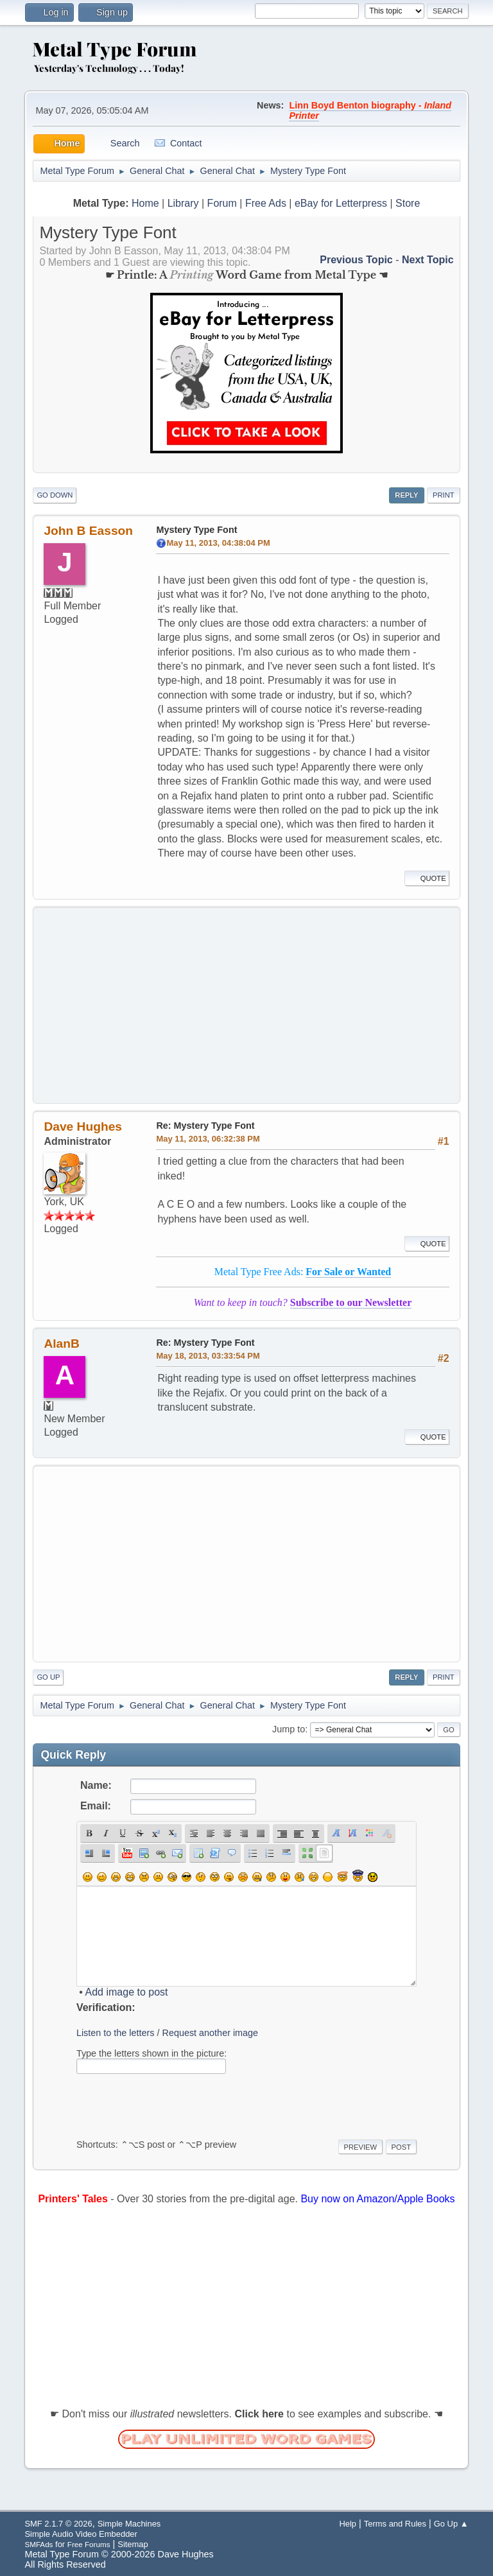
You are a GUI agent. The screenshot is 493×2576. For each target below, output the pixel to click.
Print (443, 495)
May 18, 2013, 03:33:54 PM (207, 1356)
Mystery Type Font (196, 530)
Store (407, 203)
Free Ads (265, 203)
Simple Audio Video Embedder (80, 2534)
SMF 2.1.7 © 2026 (58, 2523)
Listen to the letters (115, 2033)
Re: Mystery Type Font (205, 1125)
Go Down (55, 495)
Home (145, 203)
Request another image (210, 2033)
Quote (427, 878)
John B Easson (88, 530)
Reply (406, 495)
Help (347, 2523)
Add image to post (126, 1992)
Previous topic (356, 259)
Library (183, 203)
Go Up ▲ (451, 2523)
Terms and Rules (395, 2523)
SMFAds (38, 2544)
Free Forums (88, 2544)
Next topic (428, 259)
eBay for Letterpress (341, 203)
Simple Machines (129, 2523)
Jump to (288, 1729)
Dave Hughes (83, 1126)
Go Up (48, 1677)
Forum (222, 203)
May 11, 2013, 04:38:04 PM (218, 543)
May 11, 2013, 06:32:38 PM (207, 1139)
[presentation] (174, 2104)
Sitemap (132, 2544)
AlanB (61, 1343)
